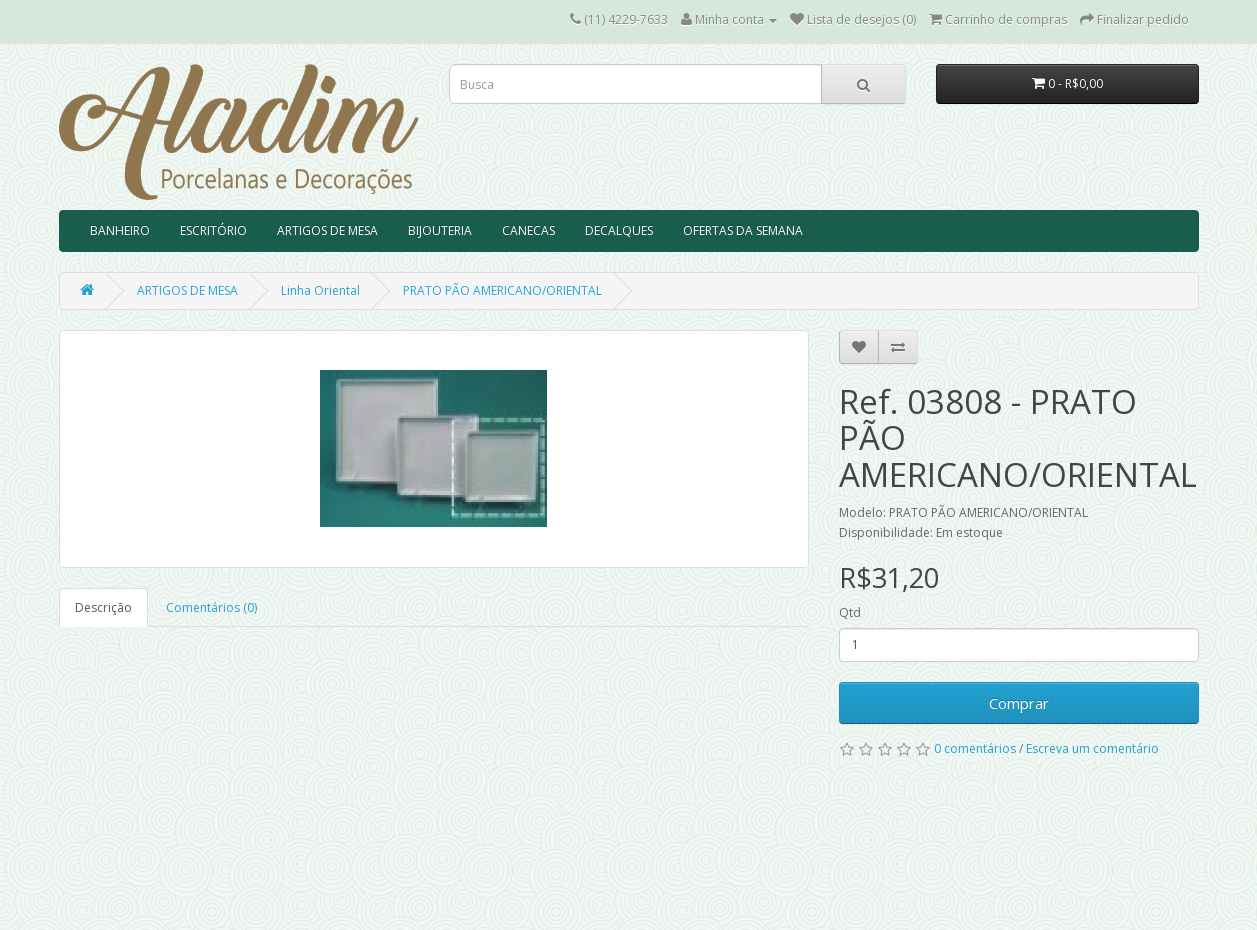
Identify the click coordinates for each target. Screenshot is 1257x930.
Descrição (103, 607)
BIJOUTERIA (440, 230)
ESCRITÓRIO (213, 230)
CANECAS (528, 230)
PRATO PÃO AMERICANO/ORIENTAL (502, 290)
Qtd (850, 612)
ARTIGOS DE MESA (327, 230)
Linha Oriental (320, 290)
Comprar (1019, 703)
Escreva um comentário (1092, 748)
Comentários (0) (211, 607)
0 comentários (975, 748)
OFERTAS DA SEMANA (743, 230)
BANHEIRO (120, 230)
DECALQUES (619, 230)
